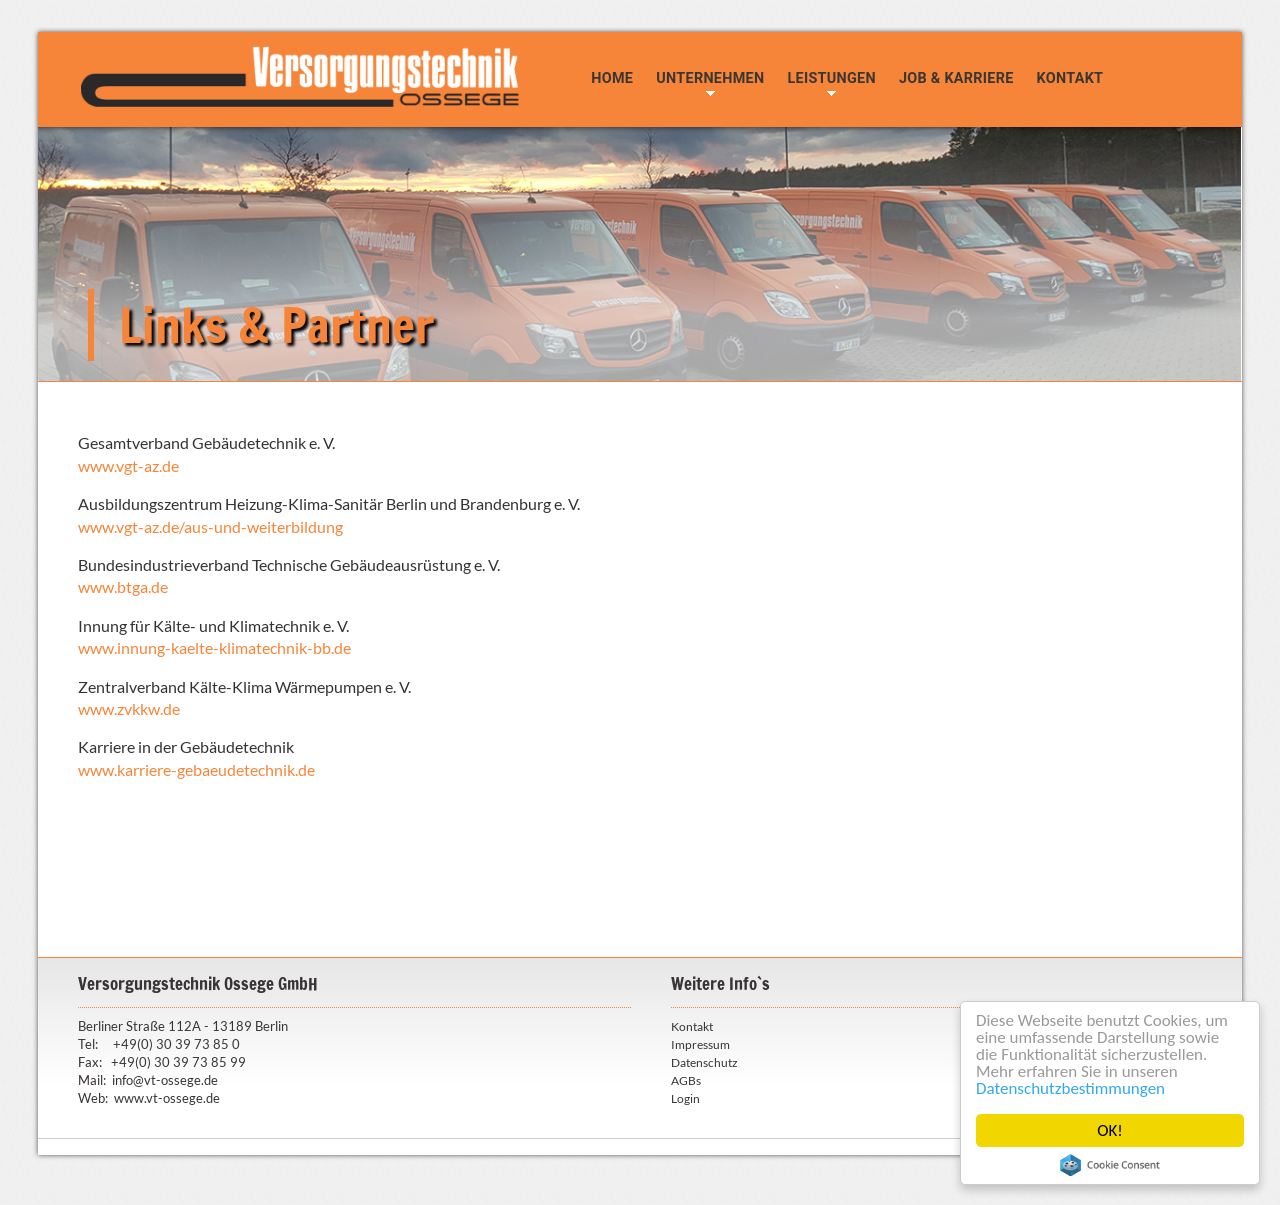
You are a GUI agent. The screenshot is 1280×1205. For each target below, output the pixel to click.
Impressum (700, 1044)
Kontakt (1070, 78)
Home (612, 78)
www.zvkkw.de (129, 708)
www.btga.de (123, 586)
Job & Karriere (956, 78)
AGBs (686, 1080)
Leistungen (831, 78)
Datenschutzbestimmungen (1070, 1088)
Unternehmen (710, 78)
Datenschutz (704, 1062)
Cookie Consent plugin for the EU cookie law (1110, 1165)
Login (685, 1098)
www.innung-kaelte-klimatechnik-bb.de (214, 647)
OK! (1110, 1130)
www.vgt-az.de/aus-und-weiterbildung (210, 526)
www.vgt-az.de (128, 465)
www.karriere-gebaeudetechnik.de (196, 769)
